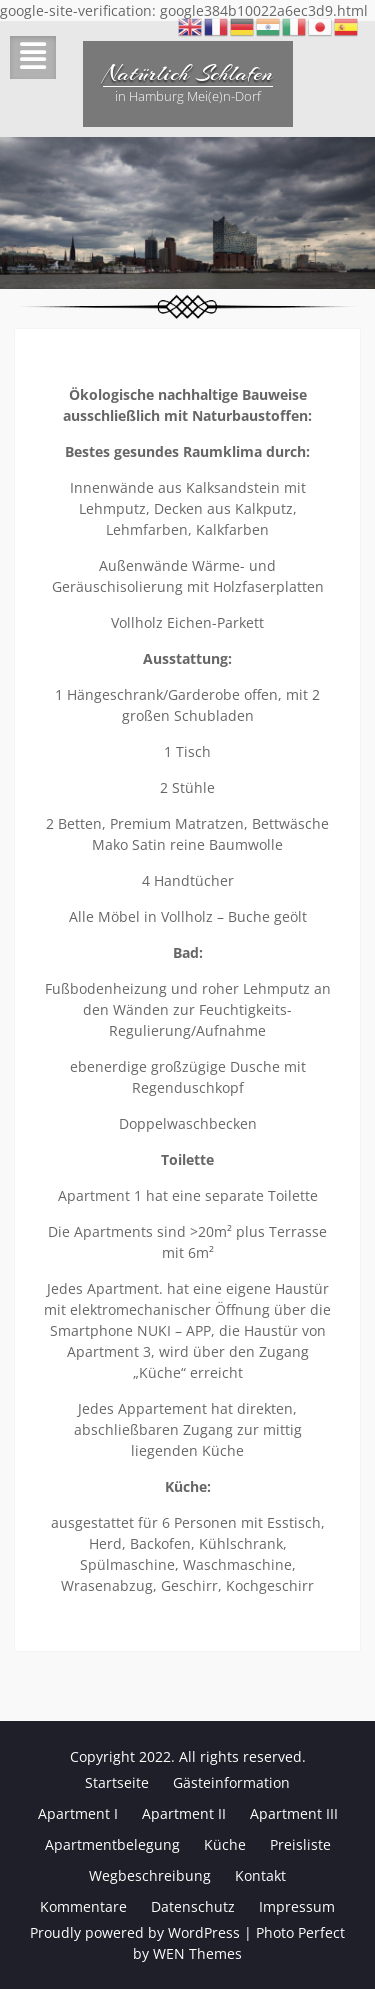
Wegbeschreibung (150, 1875)
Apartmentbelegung (112, 1844)
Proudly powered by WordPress (135, 1932)
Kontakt (260, 1875)
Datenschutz (193, 1906)
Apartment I (78, 1813)
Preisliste (300, 1844)
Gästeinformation (231, 1782)
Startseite (117, 1782)
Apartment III (294, 1813)
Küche (225, 1844)
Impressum (297, 1906)
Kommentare (83, 1906)
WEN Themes (197, 1953)
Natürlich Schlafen (188, 73)
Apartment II (184, 1813)
